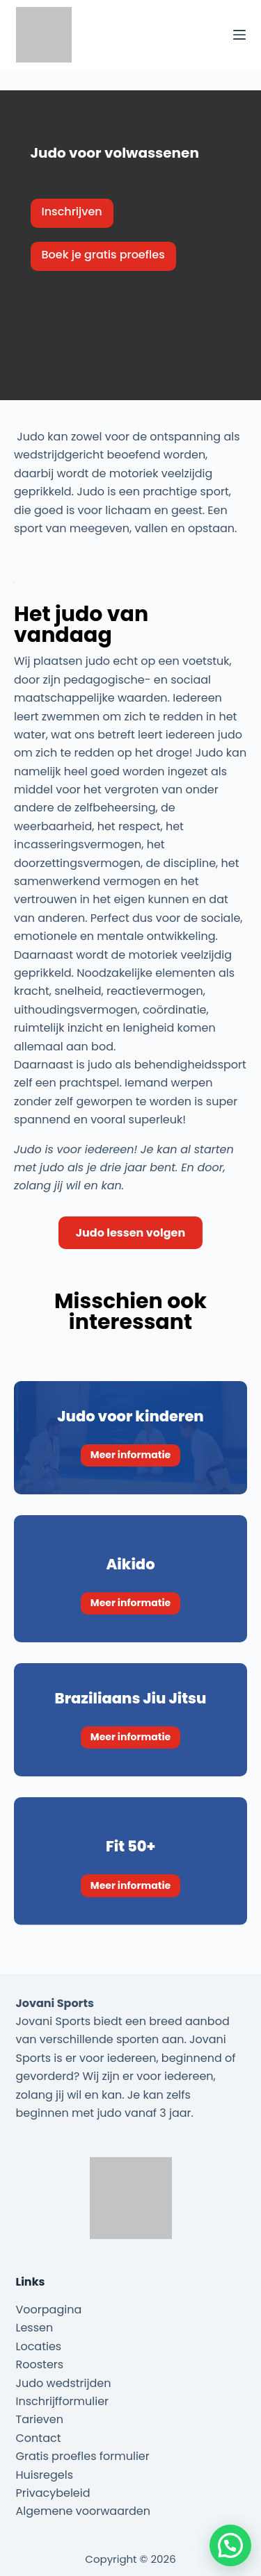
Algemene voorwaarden (83, 2511)
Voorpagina (49, 2310)
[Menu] (239, 34)
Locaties (39, 2346)
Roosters (40, 2364)
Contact (38, 2438)
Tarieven (39, 2419)
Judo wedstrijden (63, 2383)
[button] (230, 2545)
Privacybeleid (53, 2493)
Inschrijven (72, 212)
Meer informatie (130, 1455)
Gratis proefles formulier (83, 2456)
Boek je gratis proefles (103, 255)
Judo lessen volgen (130, 1233)
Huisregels (45, 2475)
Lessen (35, 2328)
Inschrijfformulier (62, 2401)
